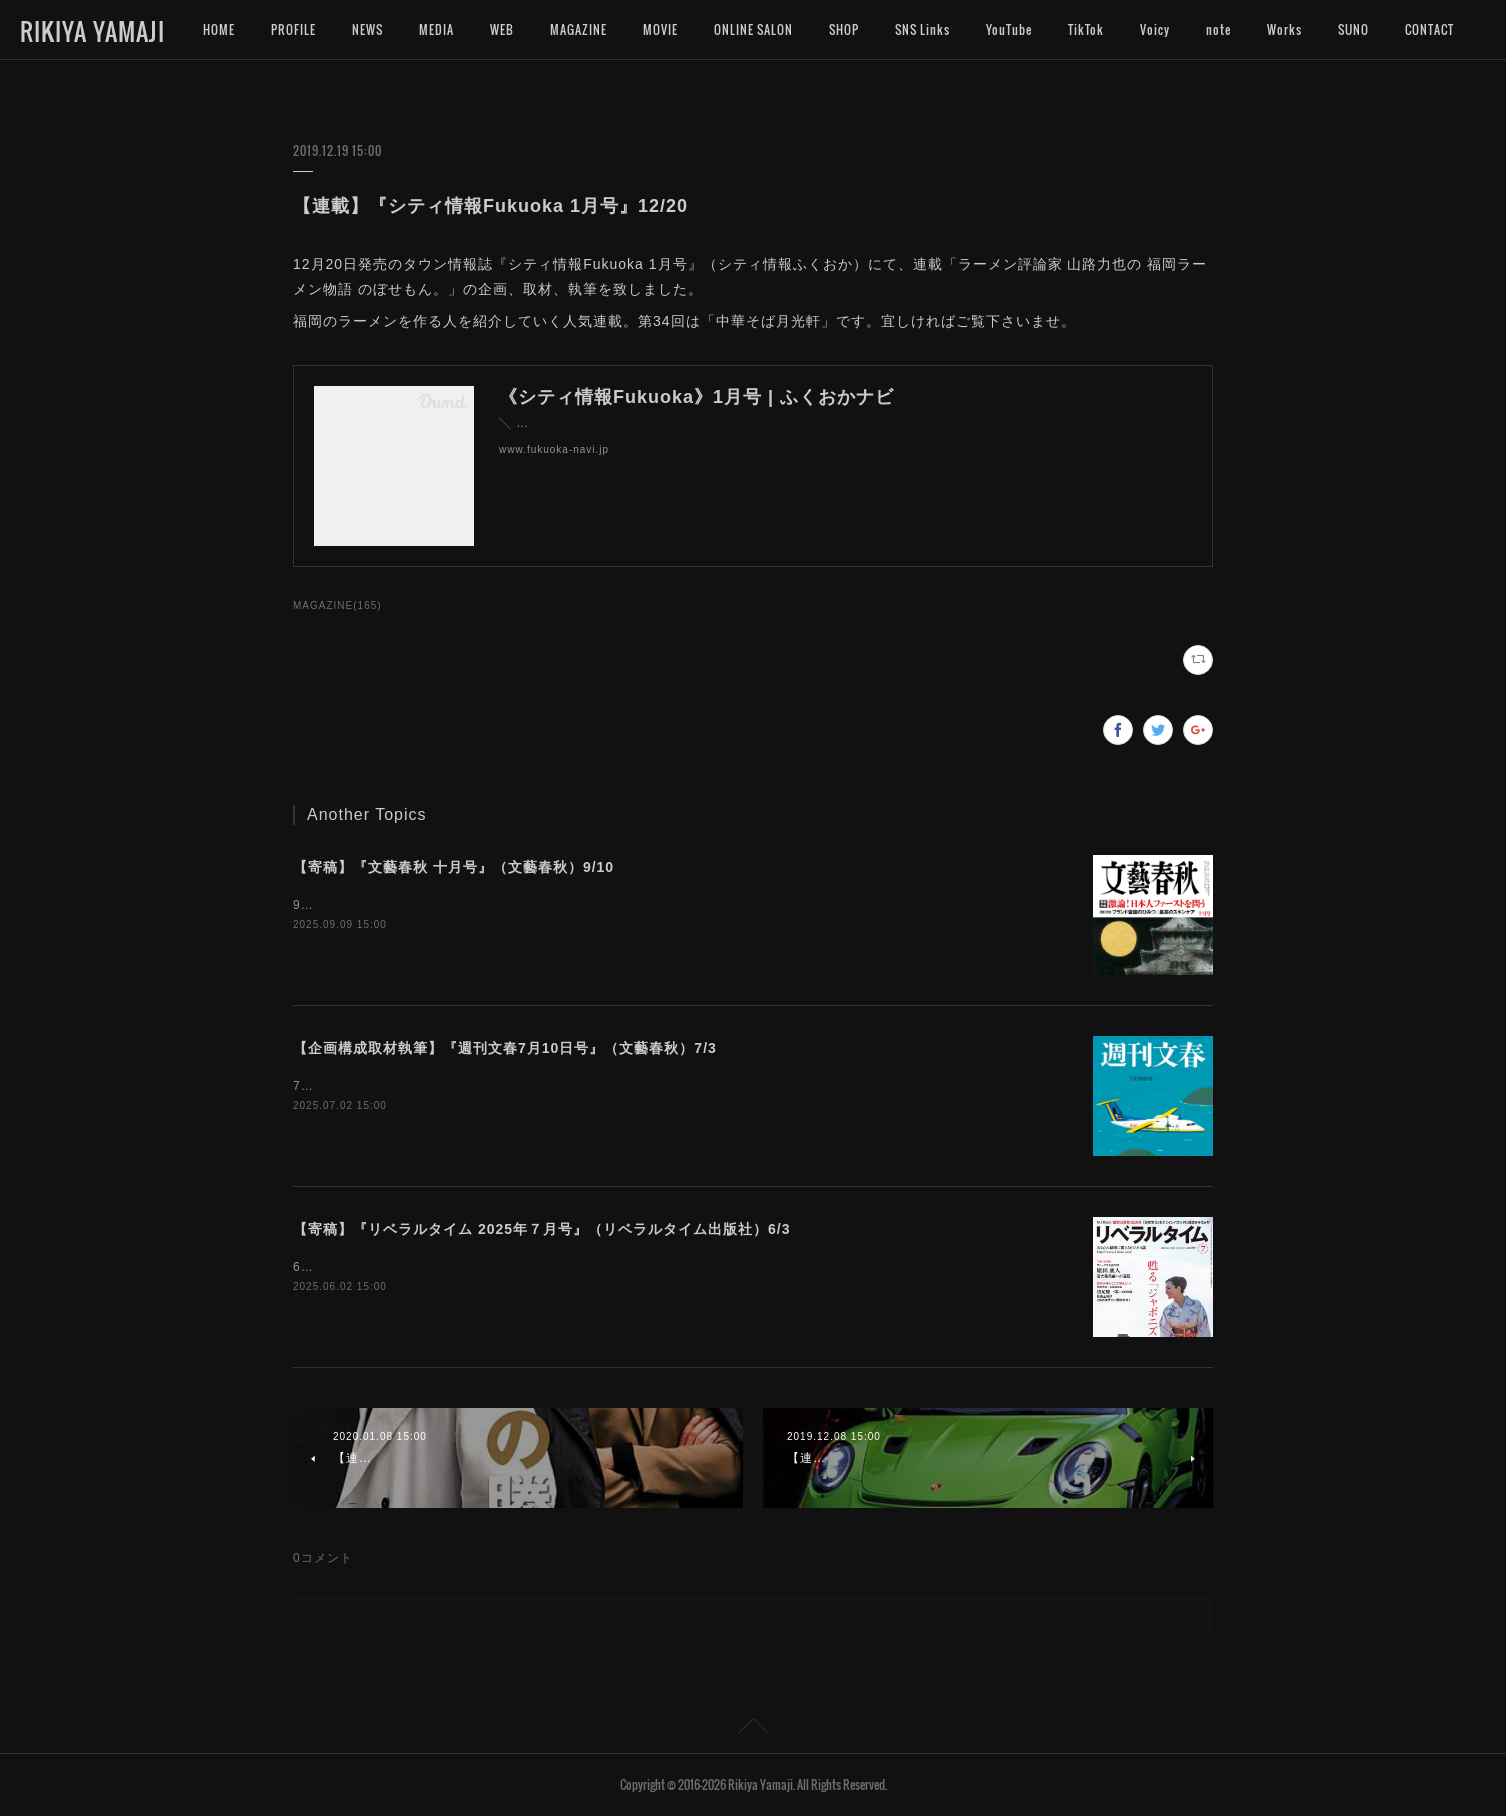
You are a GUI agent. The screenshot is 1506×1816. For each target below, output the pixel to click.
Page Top (753, 1729)
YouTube (1009, 29)
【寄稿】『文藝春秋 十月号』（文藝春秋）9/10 (453, 867)
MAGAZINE (578, 29)
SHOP (844, 29)
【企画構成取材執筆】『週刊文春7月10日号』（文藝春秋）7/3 (505, 1048)
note (1218, 29)
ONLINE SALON (753, 29)
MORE (1421, 29)
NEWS (367, 29)
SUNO (1353, 29)
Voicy (1155, 29)
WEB (502, 29)
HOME (219, 29)
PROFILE (293, 29)
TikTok (1086, 29)
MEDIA (436, 29)
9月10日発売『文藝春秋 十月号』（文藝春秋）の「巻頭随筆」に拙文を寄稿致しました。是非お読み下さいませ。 (625, 905)
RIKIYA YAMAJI (92, 31)
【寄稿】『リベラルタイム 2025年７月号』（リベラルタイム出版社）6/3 (542, 1229)
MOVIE (660, 29)
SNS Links (922, 29)
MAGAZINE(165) (337, 605)
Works (1284, 29)
